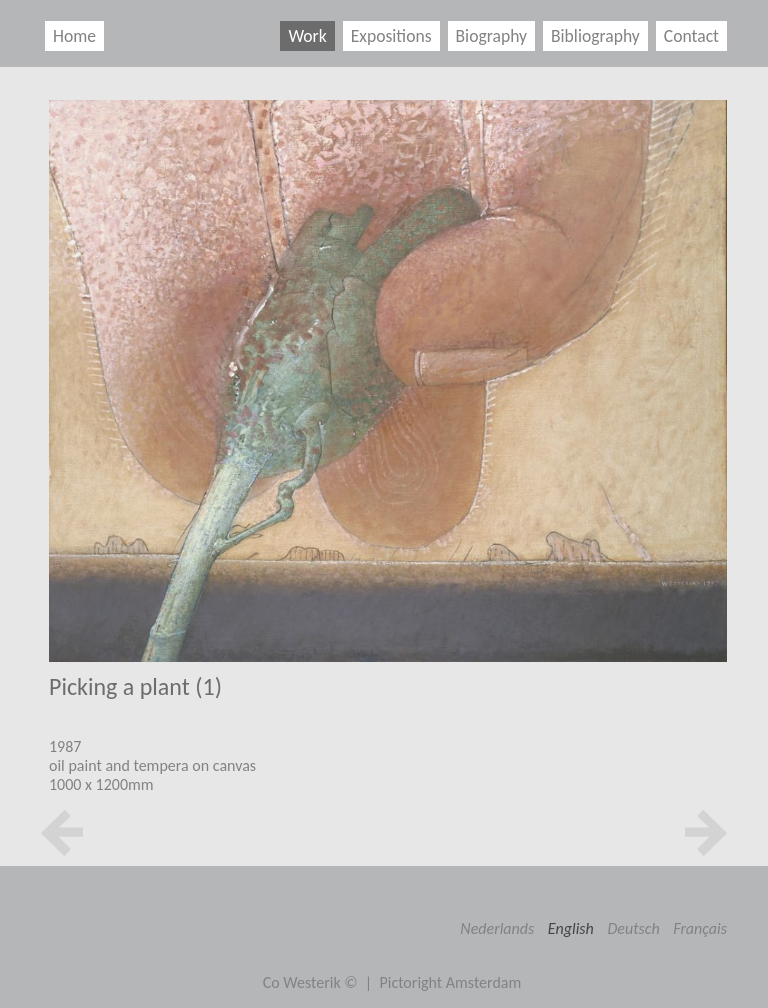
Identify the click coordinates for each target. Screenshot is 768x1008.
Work (307, 36)
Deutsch (633, 928)
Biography (492, 36)
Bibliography (595, 36)
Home (74, 36)
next (706, 833)
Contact (691, 36)
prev (62, 833)
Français (700, 928)
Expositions (391, 36)
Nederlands (497, 928)
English (571, 928)
